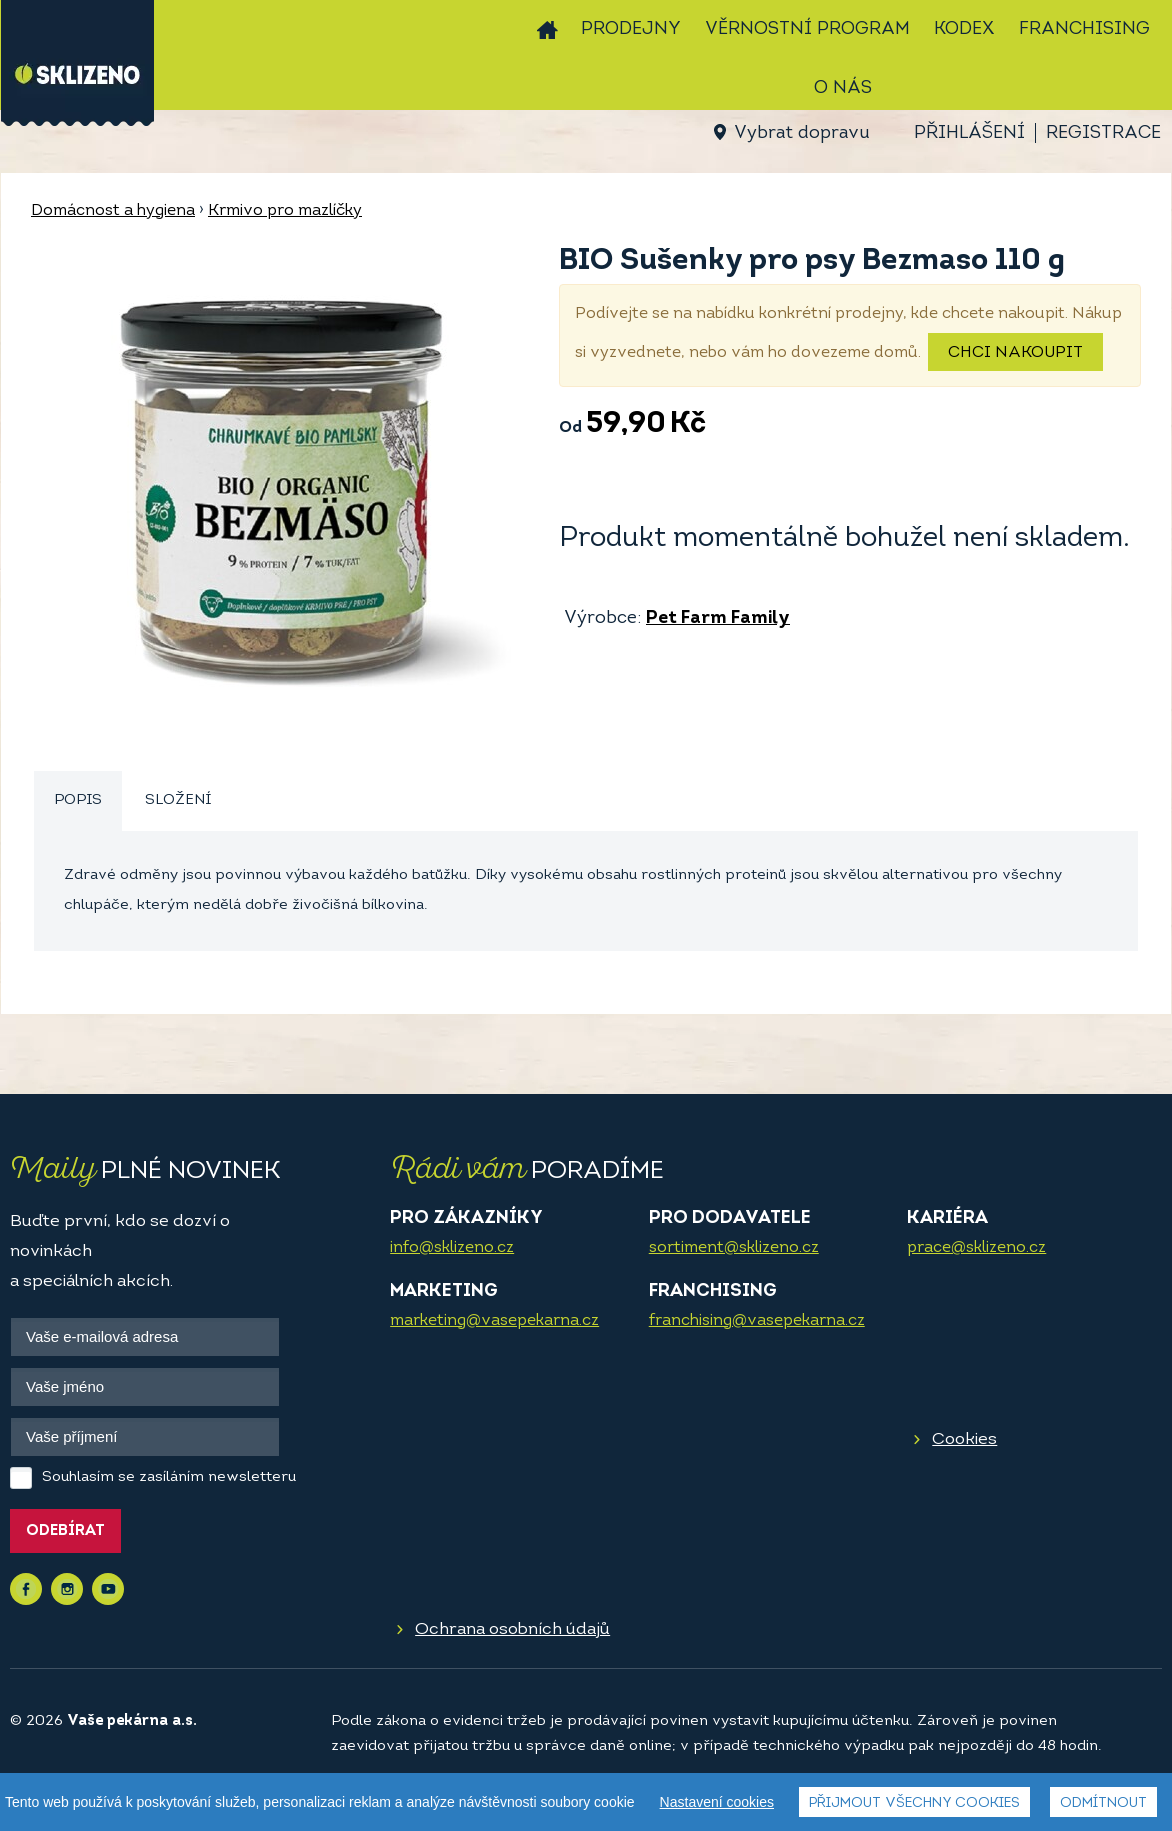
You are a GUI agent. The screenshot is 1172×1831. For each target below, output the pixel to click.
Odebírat (65, 1531)
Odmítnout (1103, 1803)
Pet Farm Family (718, 618)
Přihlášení (969, 133)
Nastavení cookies (717, 1802)
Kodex (964, 29)
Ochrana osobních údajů (512, 1629)
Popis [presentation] (78, 800)
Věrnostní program (807, 29)
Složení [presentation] (178, 800)
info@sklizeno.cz (452, 1248)
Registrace (1103, 133)
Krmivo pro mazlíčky (285, 211)
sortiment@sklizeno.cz (734, 1248)
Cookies (964, 1439)
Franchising (1084, 29)
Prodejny (631, 29)
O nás (843, 88)
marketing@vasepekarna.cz (494, 1321)
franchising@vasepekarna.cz (757, 1321)
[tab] (78, 801)
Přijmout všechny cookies (914, 1803)
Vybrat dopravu (801, 133)
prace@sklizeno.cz (976, 1248)
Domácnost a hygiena (113, 211)
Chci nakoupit (1015, 353)
